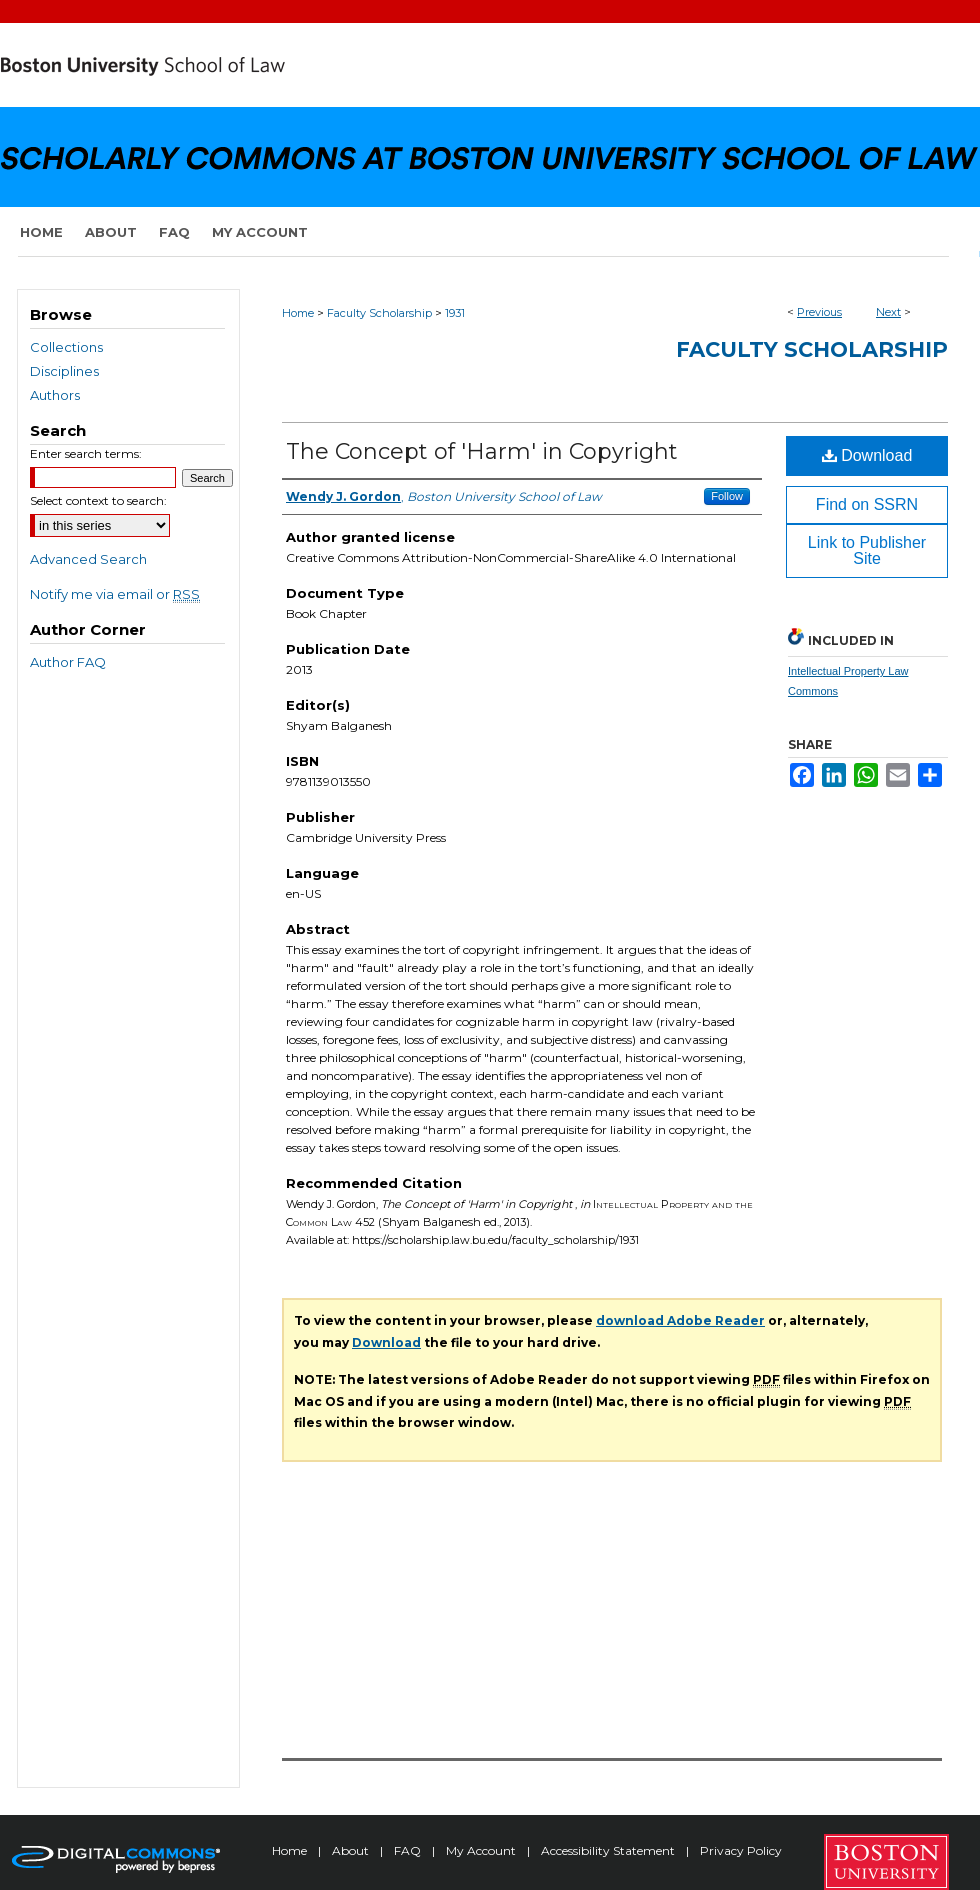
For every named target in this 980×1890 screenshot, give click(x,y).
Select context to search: (98, 500)
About (352, 1850)
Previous (819, 312)
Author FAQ (68, 662)
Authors (55, 395)
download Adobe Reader (680, 1320)
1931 (455, 313)
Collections (66, 347)
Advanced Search (88, 559)
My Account (482, 1850)
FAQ (409, 1850)
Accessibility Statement (609, 1850)
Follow (727, 496)
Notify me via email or (115, 594)
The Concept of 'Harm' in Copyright (482, 451)
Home (298, 313)
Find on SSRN (867, 504)
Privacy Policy (741, 1850)
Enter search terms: (86, 453)
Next (888, 312)
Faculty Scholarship (379, 313)
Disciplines (64, 371)
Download (867, 455)
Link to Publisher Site (867, 550)
